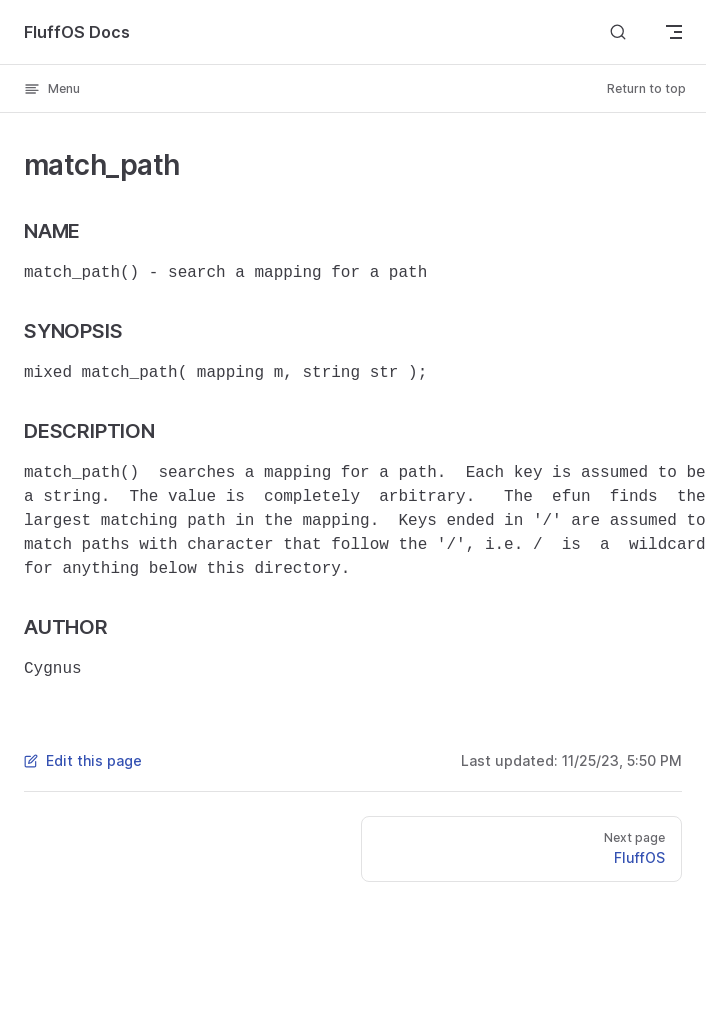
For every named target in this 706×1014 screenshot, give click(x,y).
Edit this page (83, 760)
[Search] (618, 31)
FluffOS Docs (77, 32)
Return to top (646, 88)
